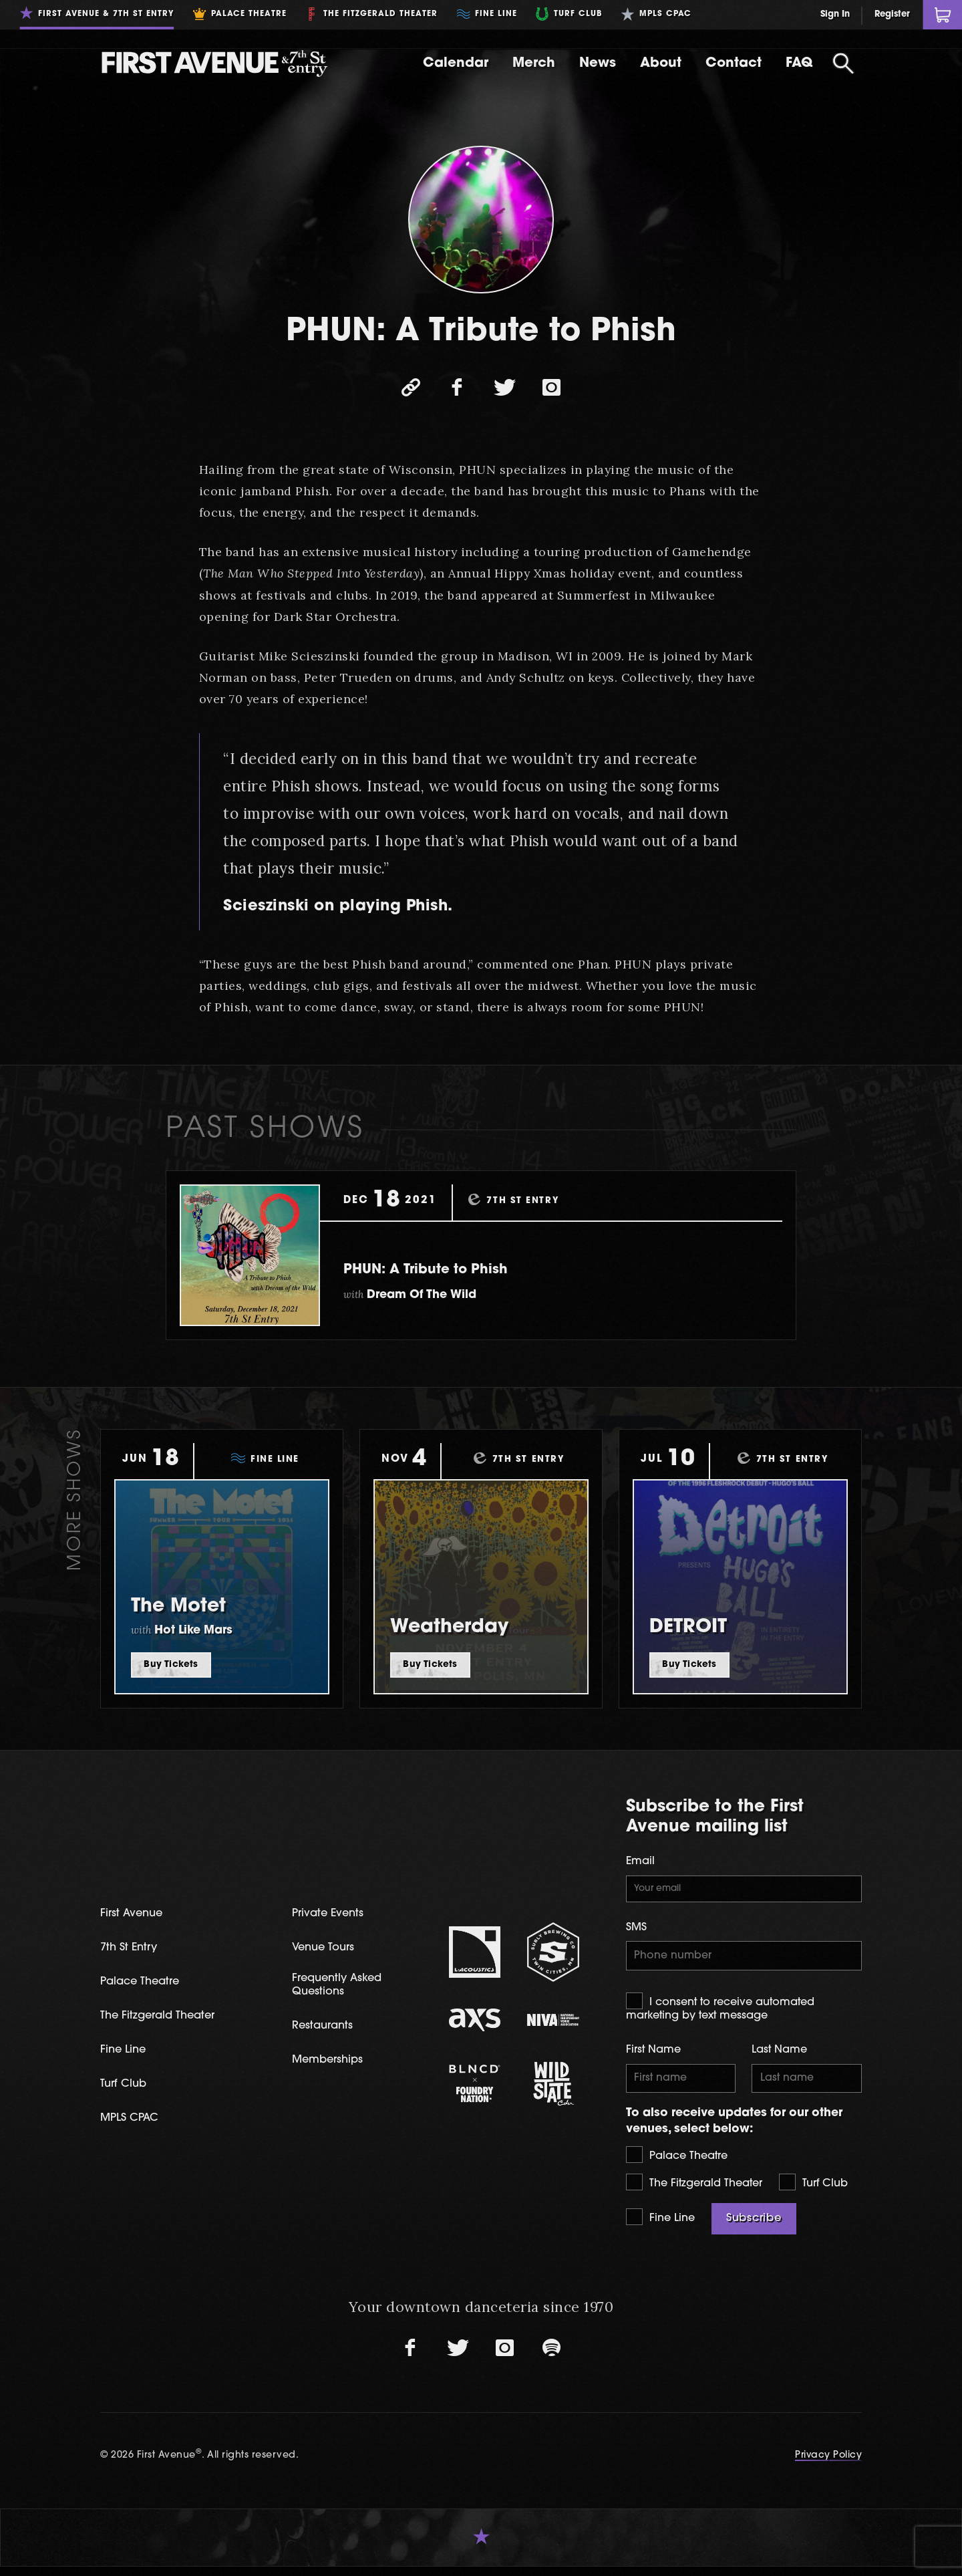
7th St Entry (133, 1950)
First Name (653, 2056)
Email (640, 1861)
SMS (636, 1931)
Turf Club (813, 2190)
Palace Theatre (677, 2163)
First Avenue (136, 1916)
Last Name (779, 2056)
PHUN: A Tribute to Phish (460, 1268)
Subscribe (754, 2227)
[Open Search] (843, 63)
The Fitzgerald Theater (694, 2190)
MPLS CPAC (134, 2123)
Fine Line (660, 2225)
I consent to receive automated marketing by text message (720, 2012)
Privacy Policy (827, 2464)
